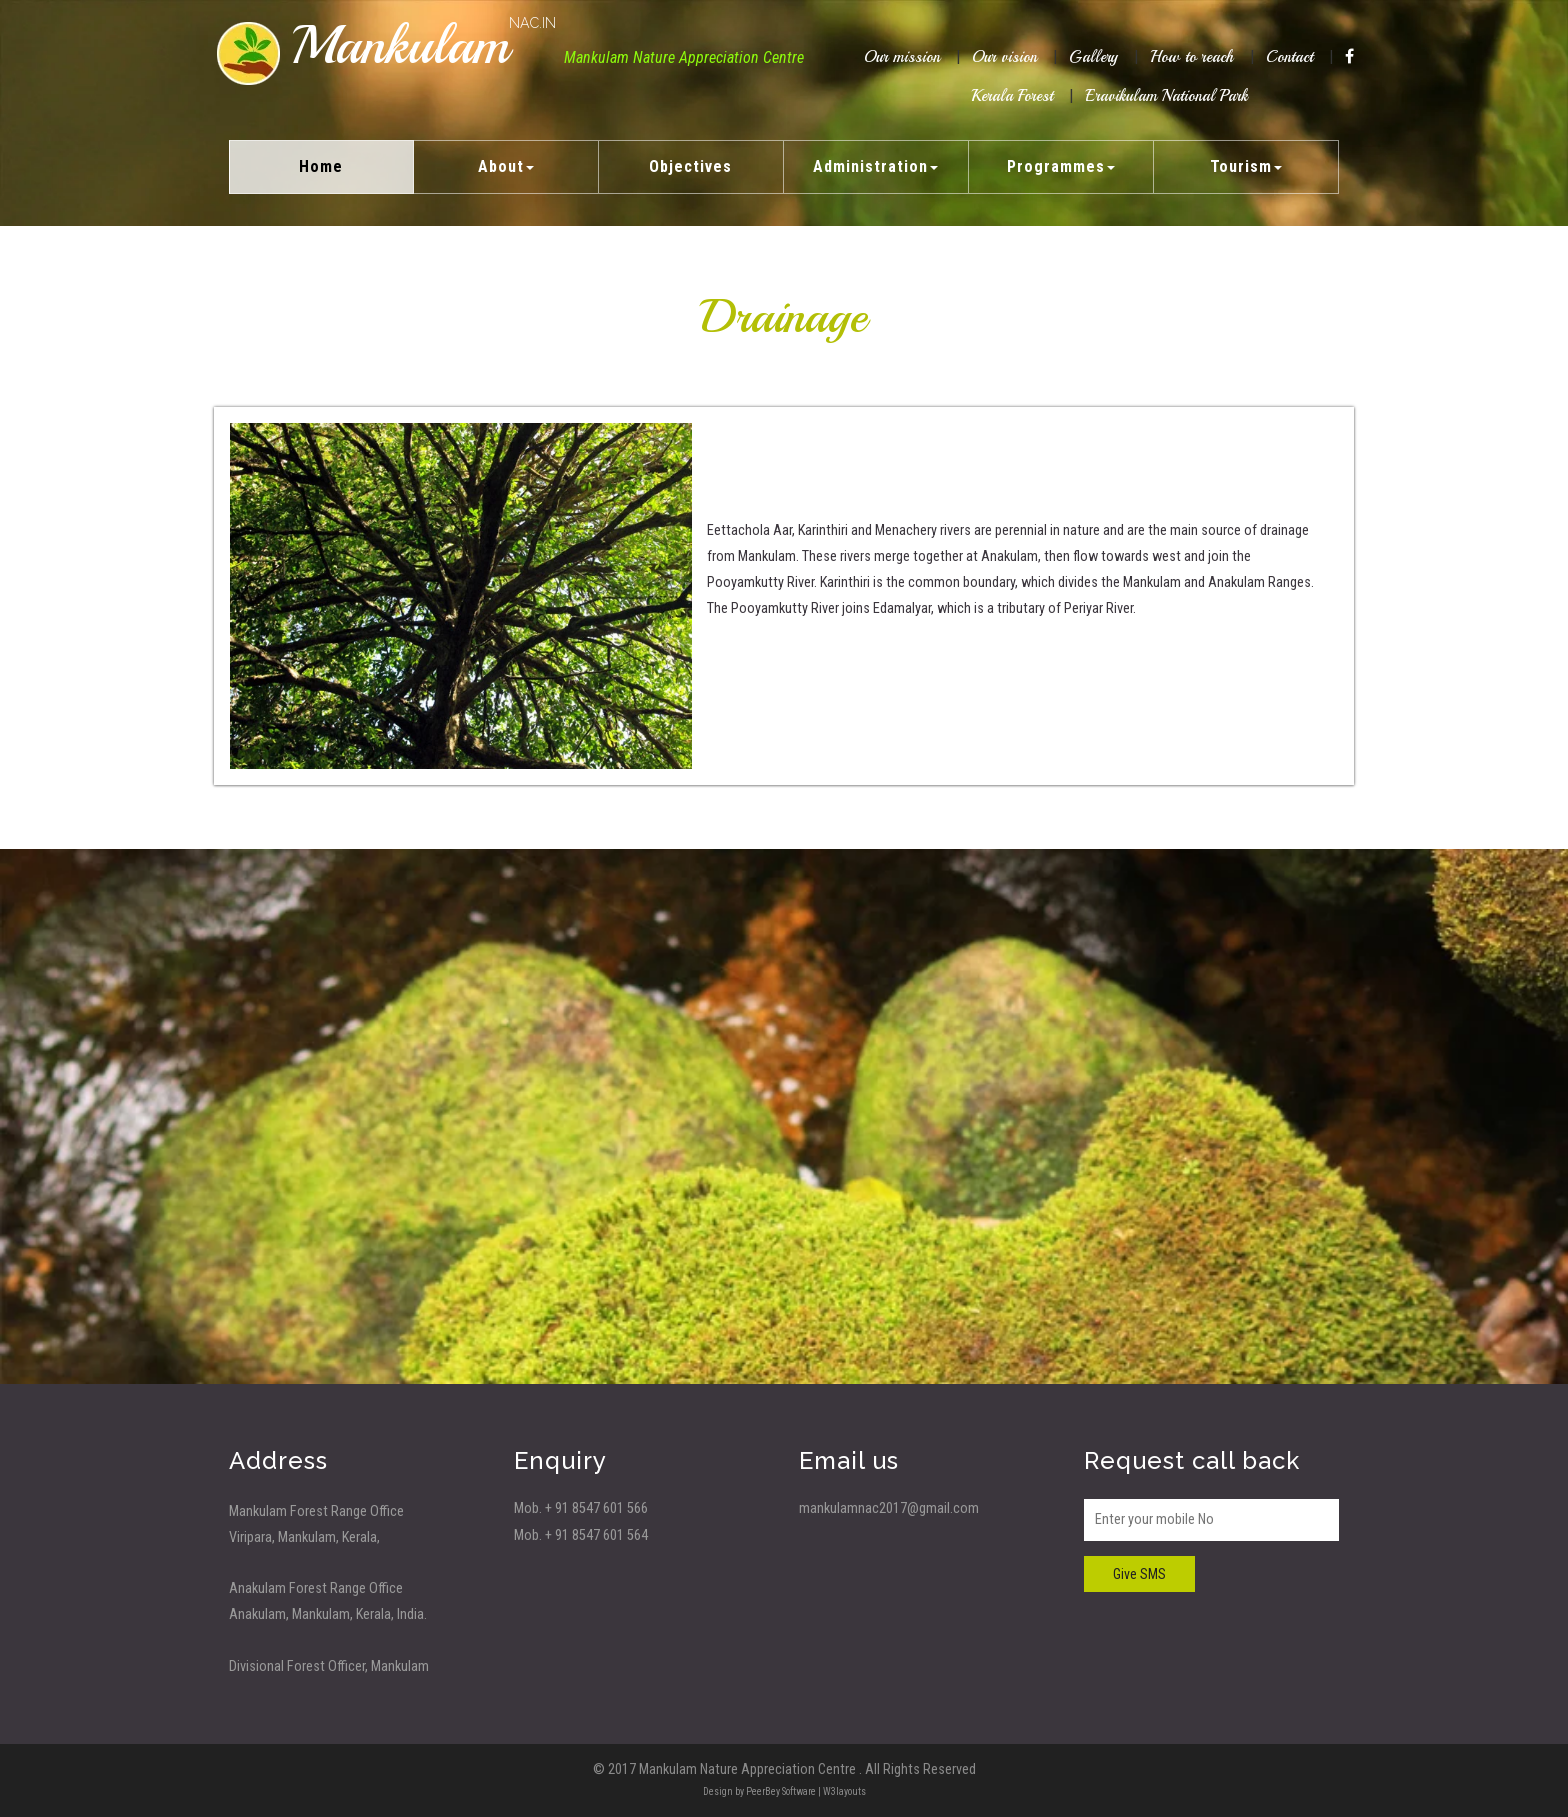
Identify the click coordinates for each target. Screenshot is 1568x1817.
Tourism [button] (1246, 166)
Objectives (690, 166)
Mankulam (423, 45)
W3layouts (844, 1791)
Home (321, 166)
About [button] (506, 166)
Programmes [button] (1061, 166)
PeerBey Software (781, 1791)
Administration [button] (875, 166)
